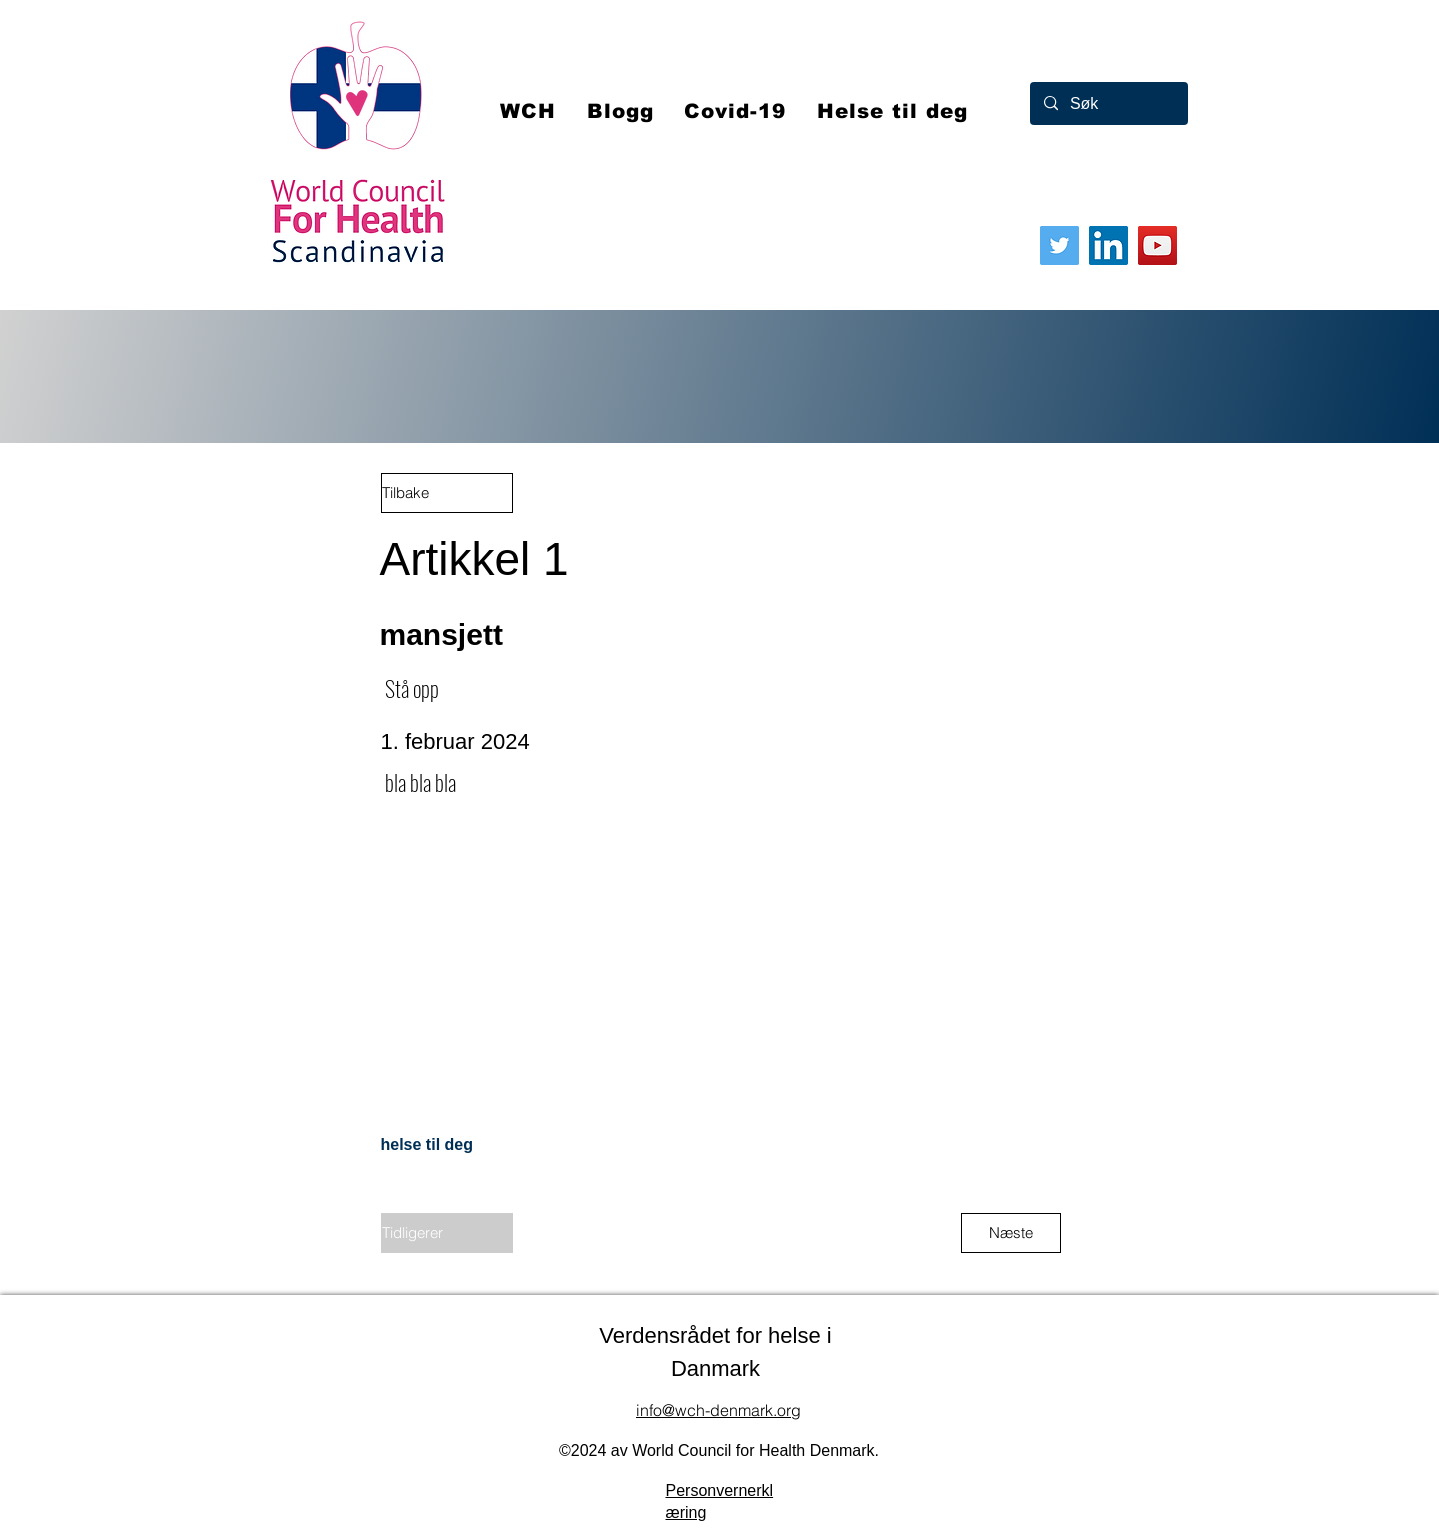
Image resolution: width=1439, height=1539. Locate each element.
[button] (735, 111)
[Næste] (1011, 1233)
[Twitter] (1059, 245)
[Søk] (1108, 103)
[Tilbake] (447, 493)
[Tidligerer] (447, 1233)
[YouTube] (1157, 245)
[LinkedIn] (1108, 245)
